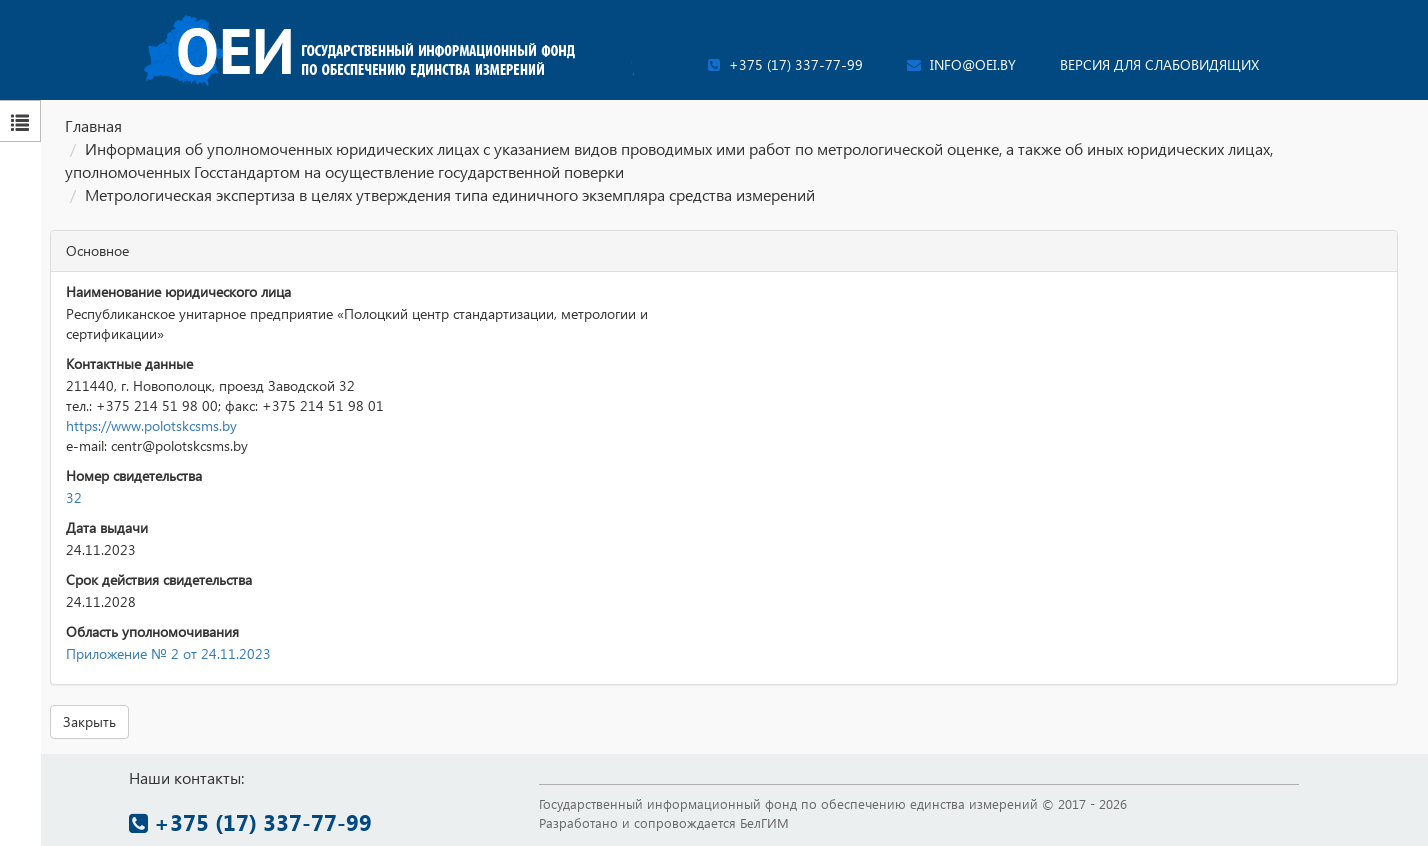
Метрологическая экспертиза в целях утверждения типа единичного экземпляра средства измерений (450, 194)
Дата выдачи (107, 527)
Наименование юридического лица (178, 291)
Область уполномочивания (152, 631)
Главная (93, 125)
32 (74, 497)
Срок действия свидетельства (159, 579)
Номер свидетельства (134, 475)
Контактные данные (129, 363)
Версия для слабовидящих (1159, 64)
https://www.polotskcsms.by (151, 425)
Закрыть (89, 721)
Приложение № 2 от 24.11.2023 (168, 653)
